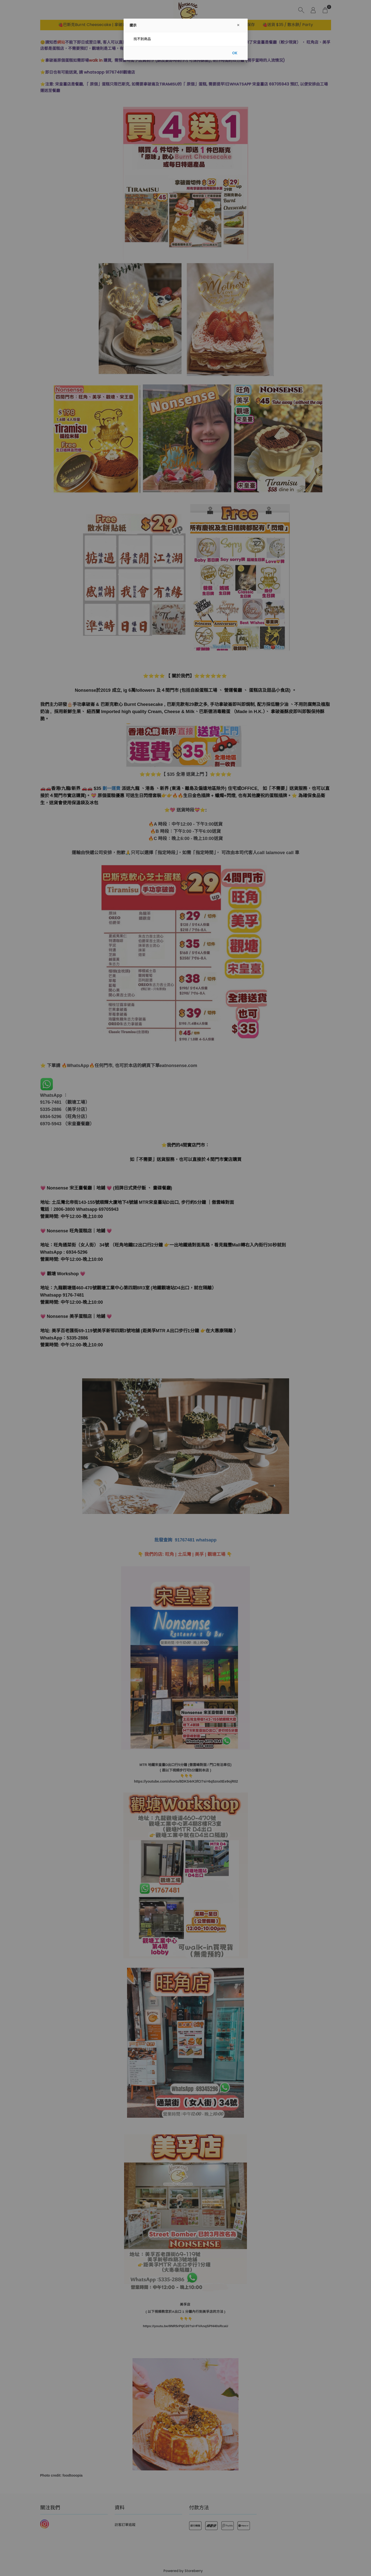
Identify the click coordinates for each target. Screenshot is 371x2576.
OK (234, 53)
